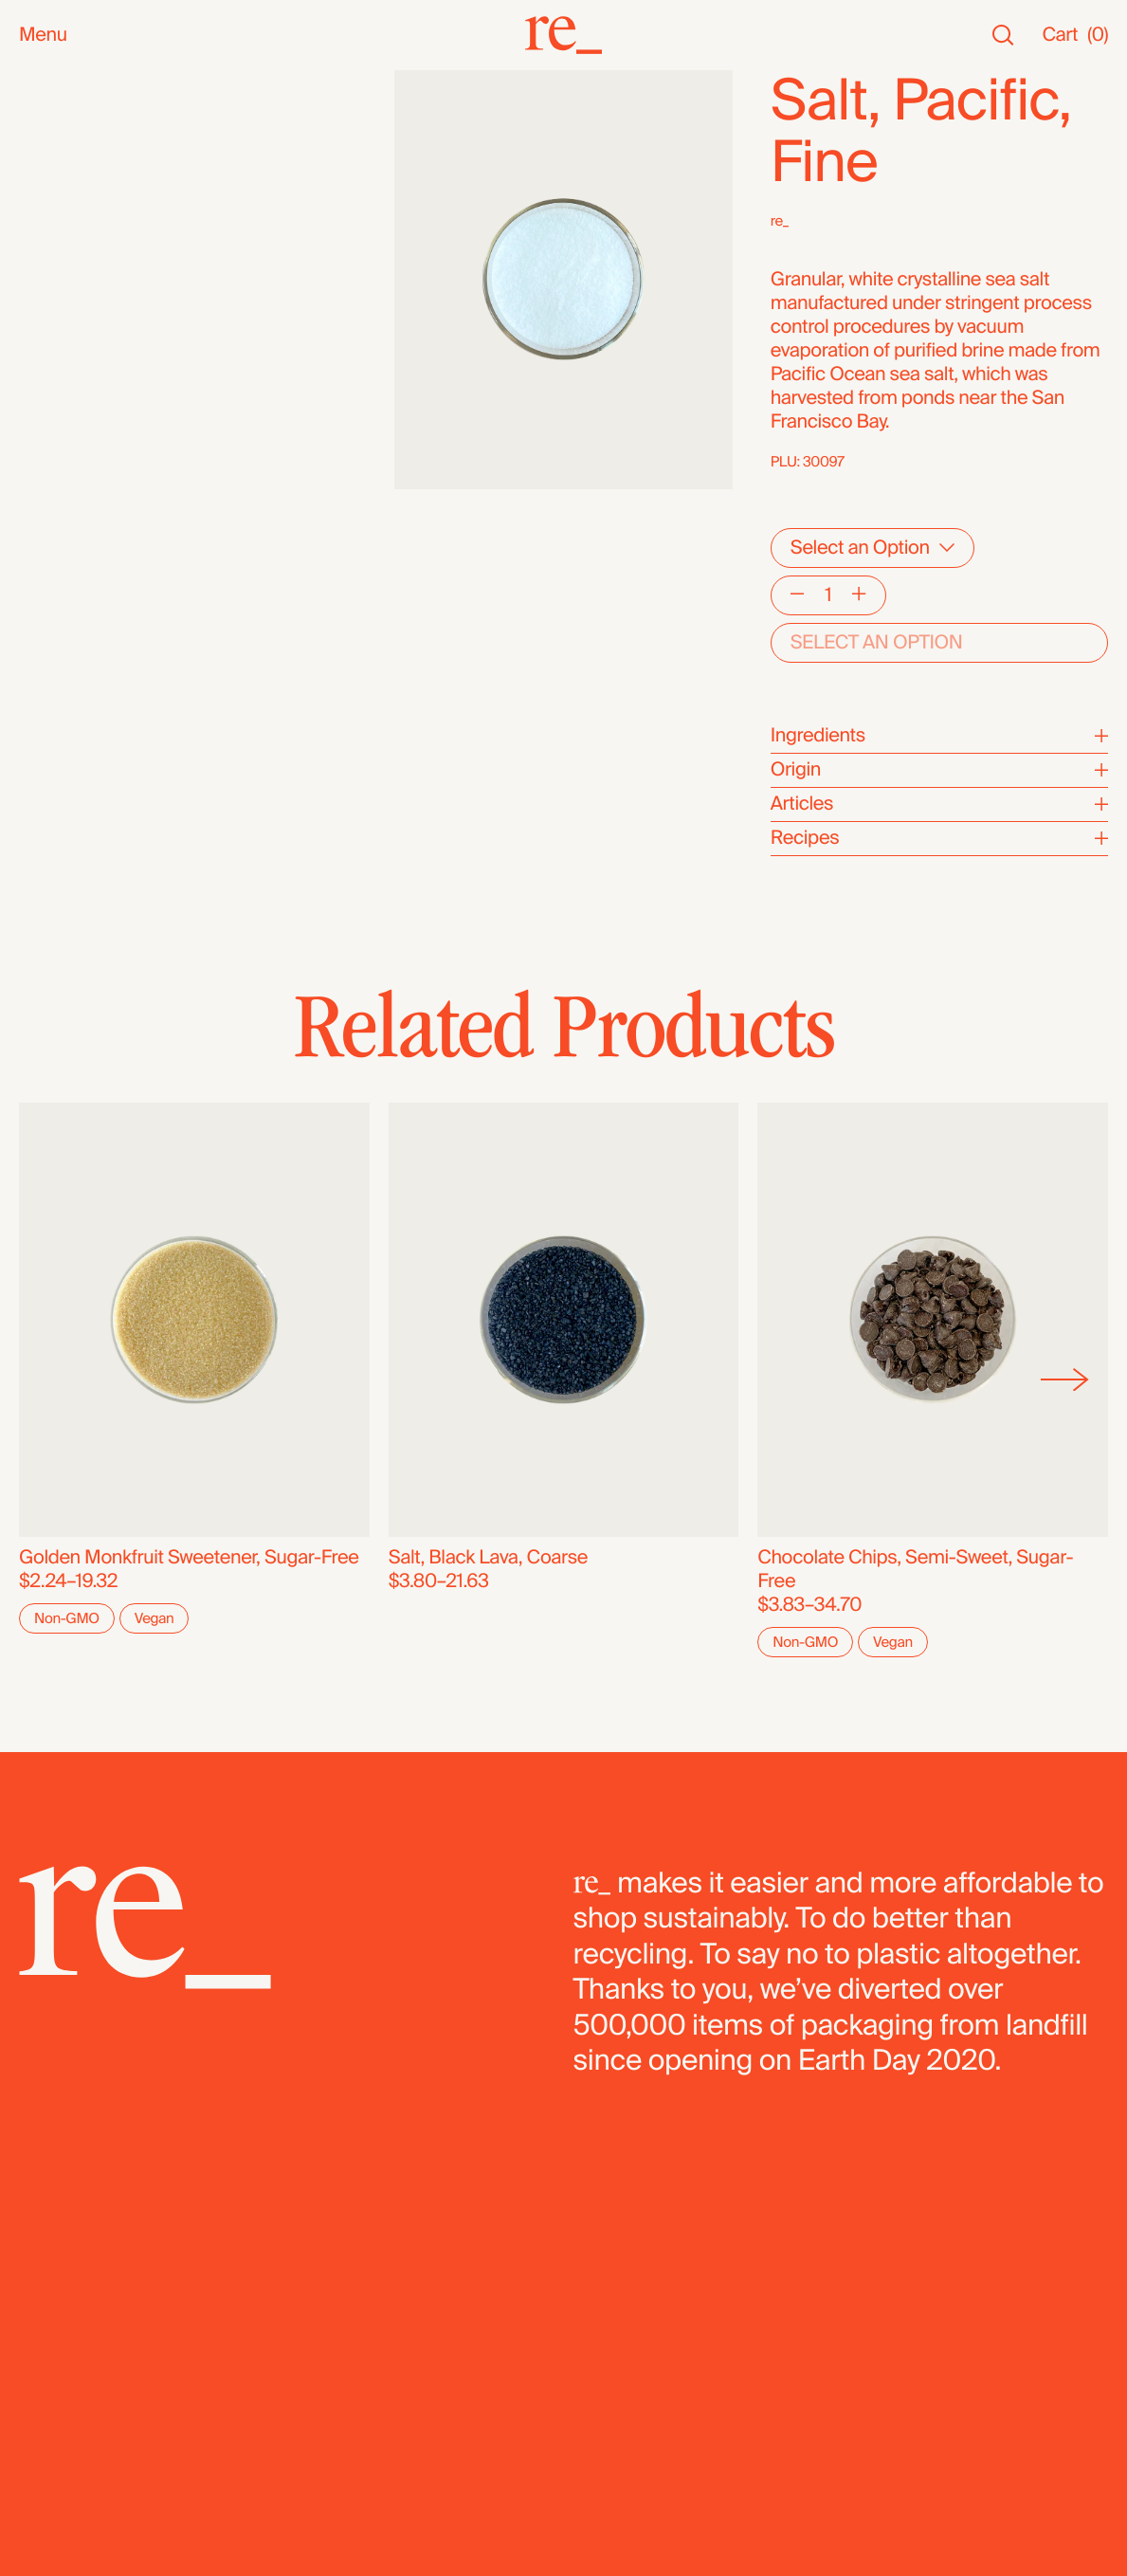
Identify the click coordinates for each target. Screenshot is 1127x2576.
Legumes (59, 551)
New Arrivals (70, 106)
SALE (41, 177)
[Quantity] (827, 595)
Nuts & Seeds (76, 338)
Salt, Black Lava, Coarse (488, 1557)
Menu (43, 35)
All (29, 82)
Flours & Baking (84, 504)
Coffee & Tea (72, 362)
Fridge (45, 622)
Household (65, 267)
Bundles (53, 665)
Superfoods (68, 385)
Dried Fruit (62, 480)
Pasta (42, 575)
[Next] (1065, 1379)
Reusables (63, 290)
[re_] (564, 35)
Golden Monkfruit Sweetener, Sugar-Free (189, 1557)
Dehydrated (68, 599)
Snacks (50, 219)
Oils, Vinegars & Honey (114, 314)
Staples (50, 153)
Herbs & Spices (84, 409)
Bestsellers (66, 129)
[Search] (1002, 35)
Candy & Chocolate (99, 456)
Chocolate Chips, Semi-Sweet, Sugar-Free (915, 1569)
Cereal (46, 527)
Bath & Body (70, 243)
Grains (46, 433)
